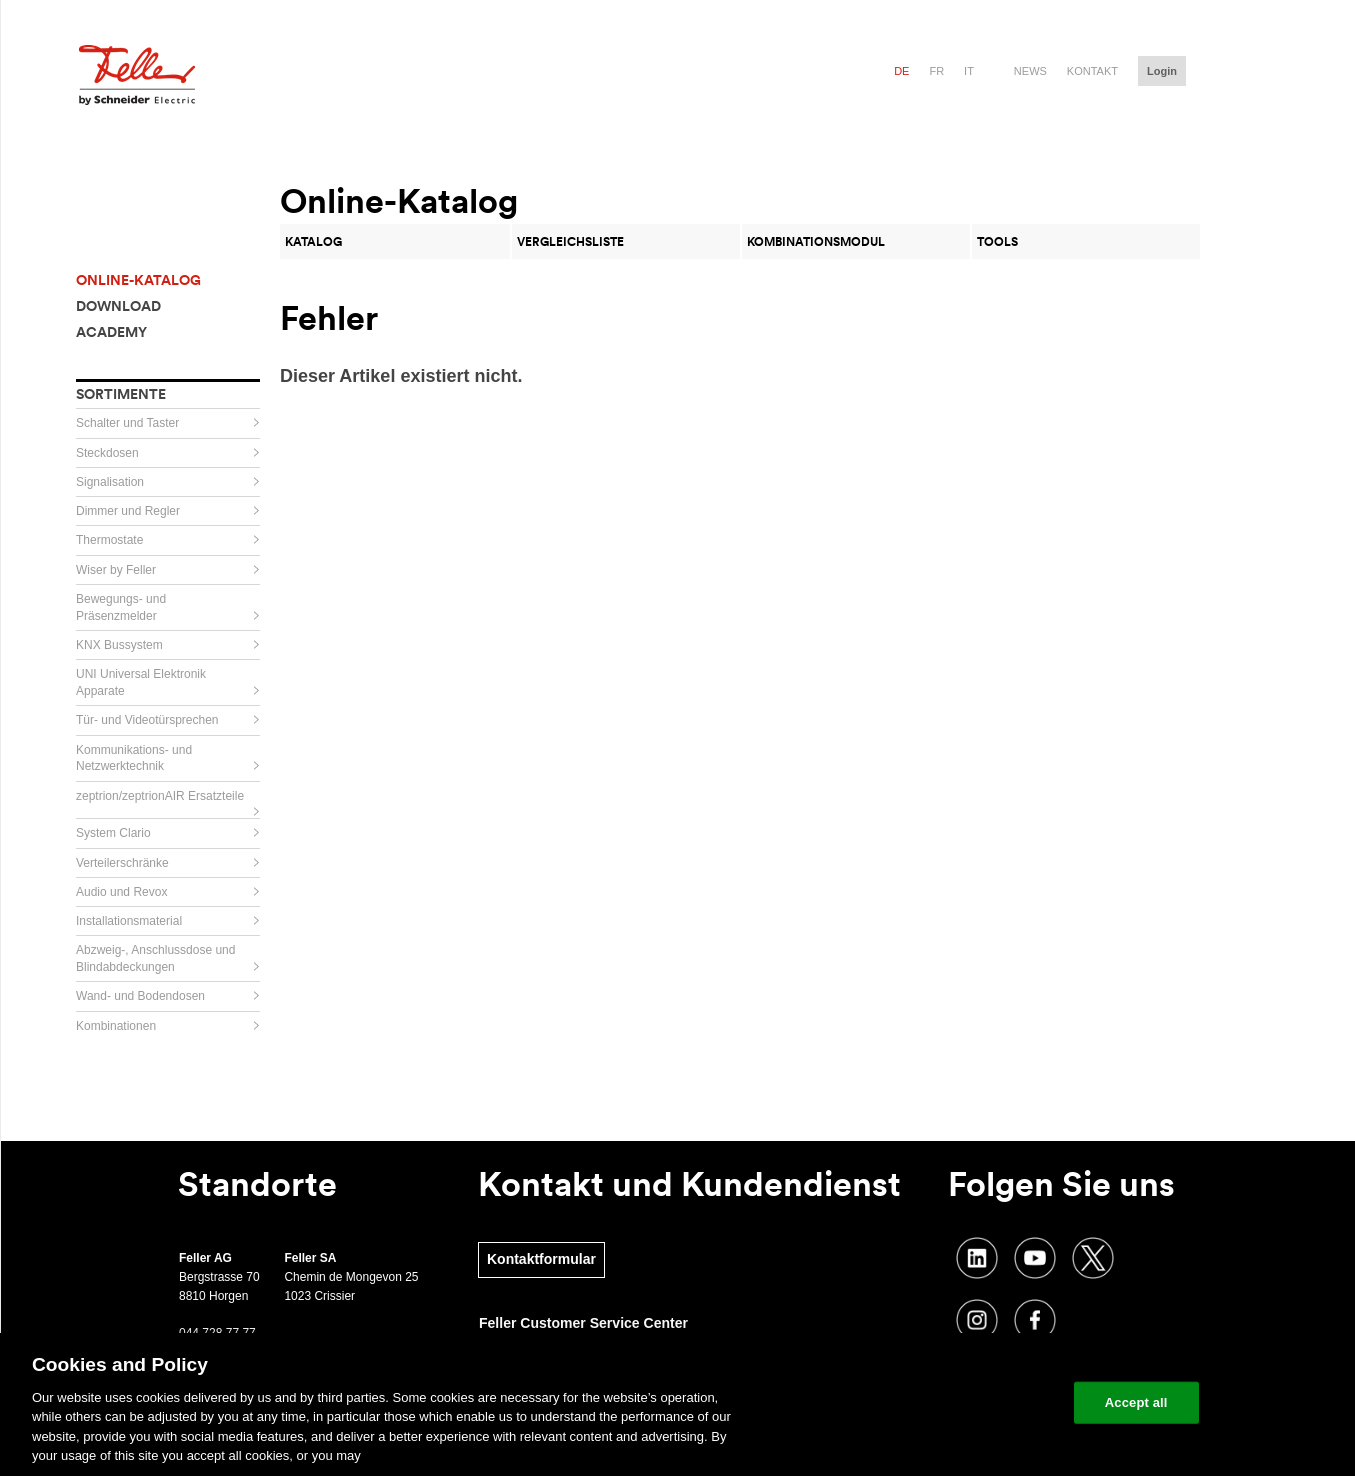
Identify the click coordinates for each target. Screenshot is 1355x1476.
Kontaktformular (541, 1259)
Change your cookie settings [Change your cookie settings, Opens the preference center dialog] (965, 1402)
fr (936, 71)
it (969, 71)
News (1030, 71)
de (901, 71)
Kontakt (1092, 71)
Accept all (1136, 1402)
